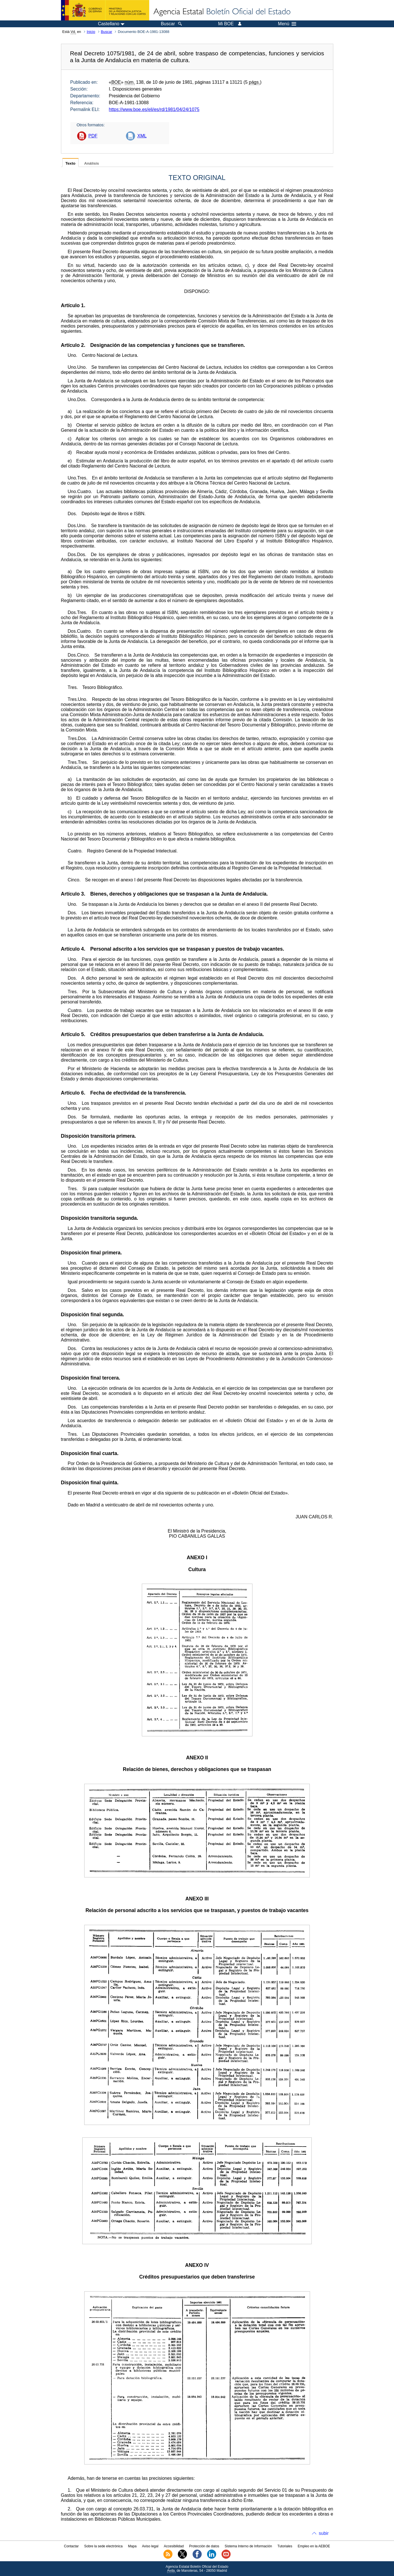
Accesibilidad (174, 2546)
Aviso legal (150, 2546)
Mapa (132, 2546)
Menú (287, 24)
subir (324, 2533)
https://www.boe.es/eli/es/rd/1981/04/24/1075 (154, 109)
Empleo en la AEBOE (314, 2546)
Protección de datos (204, 2546)
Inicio (91, 32)
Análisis (91, 163)
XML (142, 135)
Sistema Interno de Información (248, 2546)
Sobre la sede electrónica (103, 2546)
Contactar (71, 2546)
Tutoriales (284, 2546)
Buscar (106, 32)
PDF (93, 135)
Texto (70, 163)
